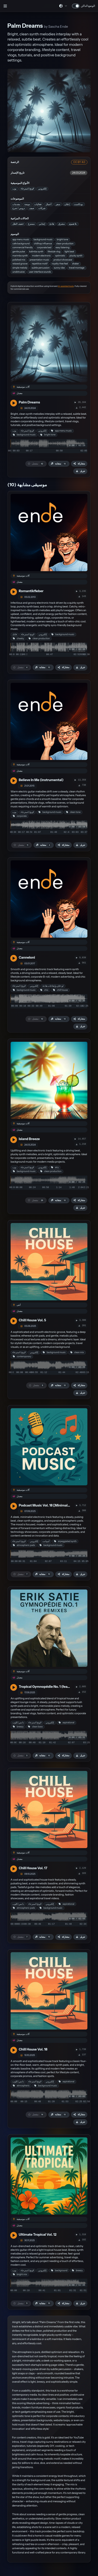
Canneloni (27, 957)
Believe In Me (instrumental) (41, 780)
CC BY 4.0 (79, 162)
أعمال (48, 204)
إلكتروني (42, 188)
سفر (58, 204)
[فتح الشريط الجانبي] (5, 6)
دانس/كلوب (18, 1722)
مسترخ (31, 224)
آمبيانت (46, 1541)
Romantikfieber (31, 591)
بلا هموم (73, 224)
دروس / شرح (18, 208)
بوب (14, 188)
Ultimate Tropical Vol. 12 (37, 2234)
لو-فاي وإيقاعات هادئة (53, 986)
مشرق (61, 224)
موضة (27, 204)
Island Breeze (29, 1139)
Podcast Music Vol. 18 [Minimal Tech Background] (58, 1505)
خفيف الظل (18, 224)
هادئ (51, 224)
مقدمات (16, 204)
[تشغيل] (14, 403)
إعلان (67, 204)
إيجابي (42, 224)
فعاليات (37, 204)
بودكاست (78, 204)
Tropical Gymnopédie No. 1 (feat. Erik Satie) (53, 1687)
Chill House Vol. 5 (32, 1320)
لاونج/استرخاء (27, 188)
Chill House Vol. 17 (33, 1868)
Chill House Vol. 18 (33, 2049)
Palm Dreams (29, 402)
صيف (31, 208)
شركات (41, 208)
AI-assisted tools (66, 286)
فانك (14, 634)
